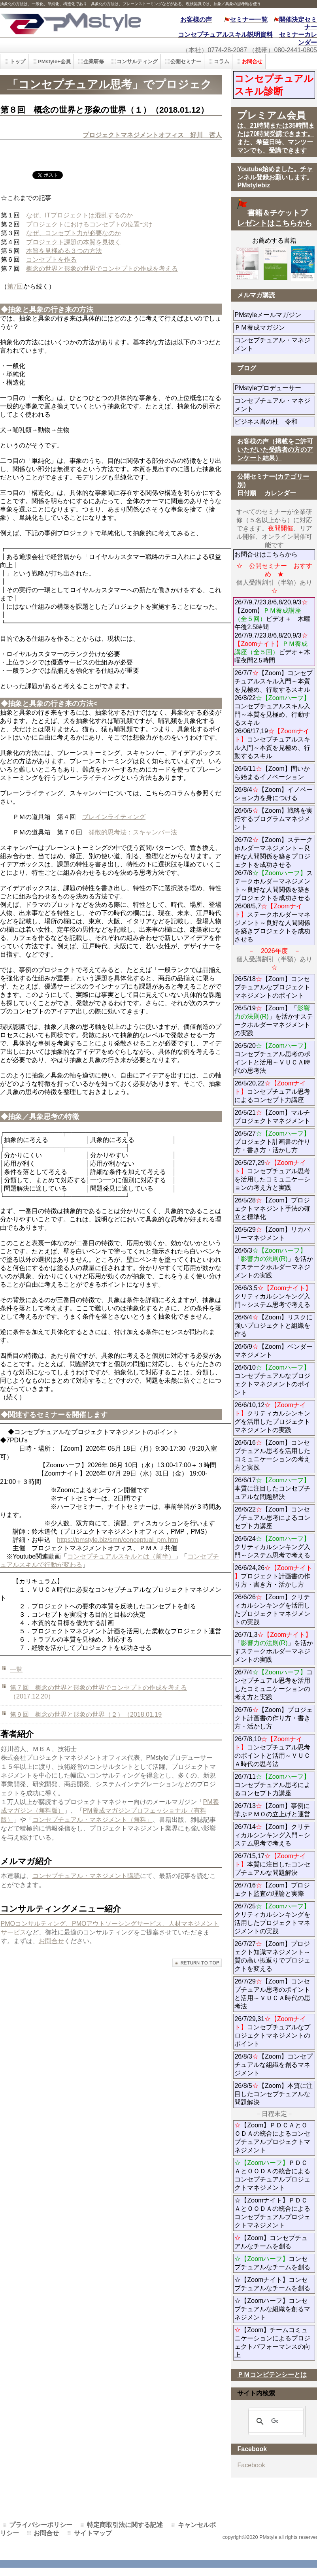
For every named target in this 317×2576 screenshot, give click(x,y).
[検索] (274, 2421)
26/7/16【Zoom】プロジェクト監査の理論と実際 (271, 1889)
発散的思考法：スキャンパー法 (133, 832)
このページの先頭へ (197, 1963)
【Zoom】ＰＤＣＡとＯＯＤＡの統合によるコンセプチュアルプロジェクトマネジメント (272, 2137)
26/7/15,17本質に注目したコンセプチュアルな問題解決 (272, 1864)
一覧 (16, 1669)
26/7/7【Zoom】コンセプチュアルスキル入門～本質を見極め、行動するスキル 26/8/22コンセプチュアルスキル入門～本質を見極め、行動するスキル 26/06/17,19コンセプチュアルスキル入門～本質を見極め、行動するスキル (273, 714)
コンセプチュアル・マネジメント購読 (86, 1875)
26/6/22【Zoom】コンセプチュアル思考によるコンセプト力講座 (272, 1517)
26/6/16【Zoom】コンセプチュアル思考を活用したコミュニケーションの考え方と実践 (272, 1455)
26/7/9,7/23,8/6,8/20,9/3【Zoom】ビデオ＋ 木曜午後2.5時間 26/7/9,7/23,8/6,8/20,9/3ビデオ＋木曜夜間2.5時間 (272, 631)
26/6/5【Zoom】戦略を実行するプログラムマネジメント (273, 818)
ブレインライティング (113, 816)
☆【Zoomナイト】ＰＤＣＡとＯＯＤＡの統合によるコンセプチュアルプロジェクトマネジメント (272, 2213)
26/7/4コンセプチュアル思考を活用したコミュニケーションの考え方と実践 (273, 1684)
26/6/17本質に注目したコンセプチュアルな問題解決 (272, 1488)
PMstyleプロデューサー (274, 388)
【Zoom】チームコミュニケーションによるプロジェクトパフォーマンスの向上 (272, 2342)
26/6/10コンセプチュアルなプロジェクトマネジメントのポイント (272, 1380)
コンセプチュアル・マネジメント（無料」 (92, 1819)
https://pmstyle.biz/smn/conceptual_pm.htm (117, 1539)
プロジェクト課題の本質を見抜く (73, 242)
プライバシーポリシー (40, 2524)
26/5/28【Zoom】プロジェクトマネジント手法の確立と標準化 (272, 1208)
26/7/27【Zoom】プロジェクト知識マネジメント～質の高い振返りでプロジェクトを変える (272, 1956)
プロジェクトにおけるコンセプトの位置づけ (89, 224)
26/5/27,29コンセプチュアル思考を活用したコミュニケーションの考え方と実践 (272, 1175)
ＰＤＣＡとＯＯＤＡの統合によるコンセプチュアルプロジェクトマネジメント (272, 2175)
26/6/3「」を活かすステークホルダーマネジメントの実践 (273, 1263)
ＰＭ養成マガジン (274, 327)
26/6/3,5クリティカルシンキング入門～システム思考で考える (272, 1296)
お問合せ (51, 1941)
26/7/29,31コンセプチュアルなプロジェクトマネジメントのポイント (272, 2031)
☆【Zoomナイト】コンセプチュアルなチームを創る (272, 2283)
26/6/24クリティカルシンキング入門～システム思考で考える (272, 1547)
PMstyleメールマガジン (274, 314)
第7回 (15, 286)
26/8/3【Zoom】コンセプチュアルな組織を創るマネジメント (273, 2064)
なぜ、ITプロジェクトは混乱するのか (79, 215)
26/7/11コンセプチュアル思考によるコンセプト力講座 (272, 1785)
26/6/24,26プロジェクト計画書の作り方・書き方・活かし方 (273, 1576)
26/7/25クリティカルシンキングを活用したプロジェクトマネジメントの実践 (272, 1918)
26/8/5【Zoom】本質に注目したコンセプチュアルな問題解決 (273, 2094)
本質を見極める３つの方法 (64, 250)
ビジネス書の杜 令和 (274, 421)
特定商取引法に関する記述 (125, 2524)
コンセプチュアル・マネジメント (272, 344)
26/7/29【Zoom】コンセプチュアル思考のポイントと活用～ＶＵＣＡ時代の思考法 (272, 1994)
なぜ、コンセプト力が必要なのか (73, 233)
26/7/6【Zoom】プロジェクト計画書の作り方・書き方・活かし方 (273, 1718)
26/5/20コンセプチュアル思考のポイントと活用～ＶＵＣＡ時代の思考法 (272, 1058)
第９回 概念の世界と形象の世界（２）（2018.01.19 (86, 1714)
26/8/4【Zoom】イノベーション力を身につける (273, 793)
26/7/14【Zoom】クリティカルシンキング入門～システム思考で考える (272, 1835)
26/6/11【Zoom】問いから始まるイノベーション (271, 772)
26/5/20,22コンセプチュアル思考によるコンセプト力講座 (272, 1091)
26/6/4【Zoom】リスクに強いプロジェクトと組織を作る (273, 1325)
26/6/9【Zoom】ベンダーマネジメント (274, 1350)
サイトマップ (93, 2533)
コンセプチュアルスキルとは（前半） (121, 1556)
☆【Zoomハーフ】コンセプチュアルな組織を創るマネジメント (272, 2309)
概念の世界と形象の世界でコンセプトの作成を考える (102, 268)
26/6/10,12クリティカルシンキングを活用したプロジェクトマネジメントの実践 (272, 1417)
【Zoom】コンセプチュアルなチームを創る (271, 2242)
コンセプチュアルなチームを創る (272, 2262)
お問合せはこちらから (266, 554)
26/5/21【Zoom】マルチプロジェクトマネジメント (272, 1116)
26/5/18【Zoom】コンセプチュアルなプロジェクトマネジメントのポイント (272, 987)
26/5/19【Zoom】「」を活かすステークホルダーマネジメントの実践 (273, 1020)
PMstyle (71, 23)
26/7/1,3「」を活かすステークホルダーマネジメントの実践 (273, 1647)
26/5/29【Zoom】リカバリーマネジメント (274, 1233)
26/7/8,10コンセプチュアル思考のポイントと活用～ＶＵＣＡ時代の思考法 (272, 1751)
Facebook (251, 2465)
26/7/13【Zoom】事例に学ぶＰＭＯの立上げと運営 (272, 1809)
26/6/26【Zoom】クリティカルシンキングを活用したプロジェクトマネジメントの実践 (272, 1609)
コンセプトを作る (51, 259)
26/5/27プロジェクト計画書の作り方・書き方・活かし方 (272, 1141)
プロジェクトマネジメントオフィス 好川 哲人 (152, 135)
